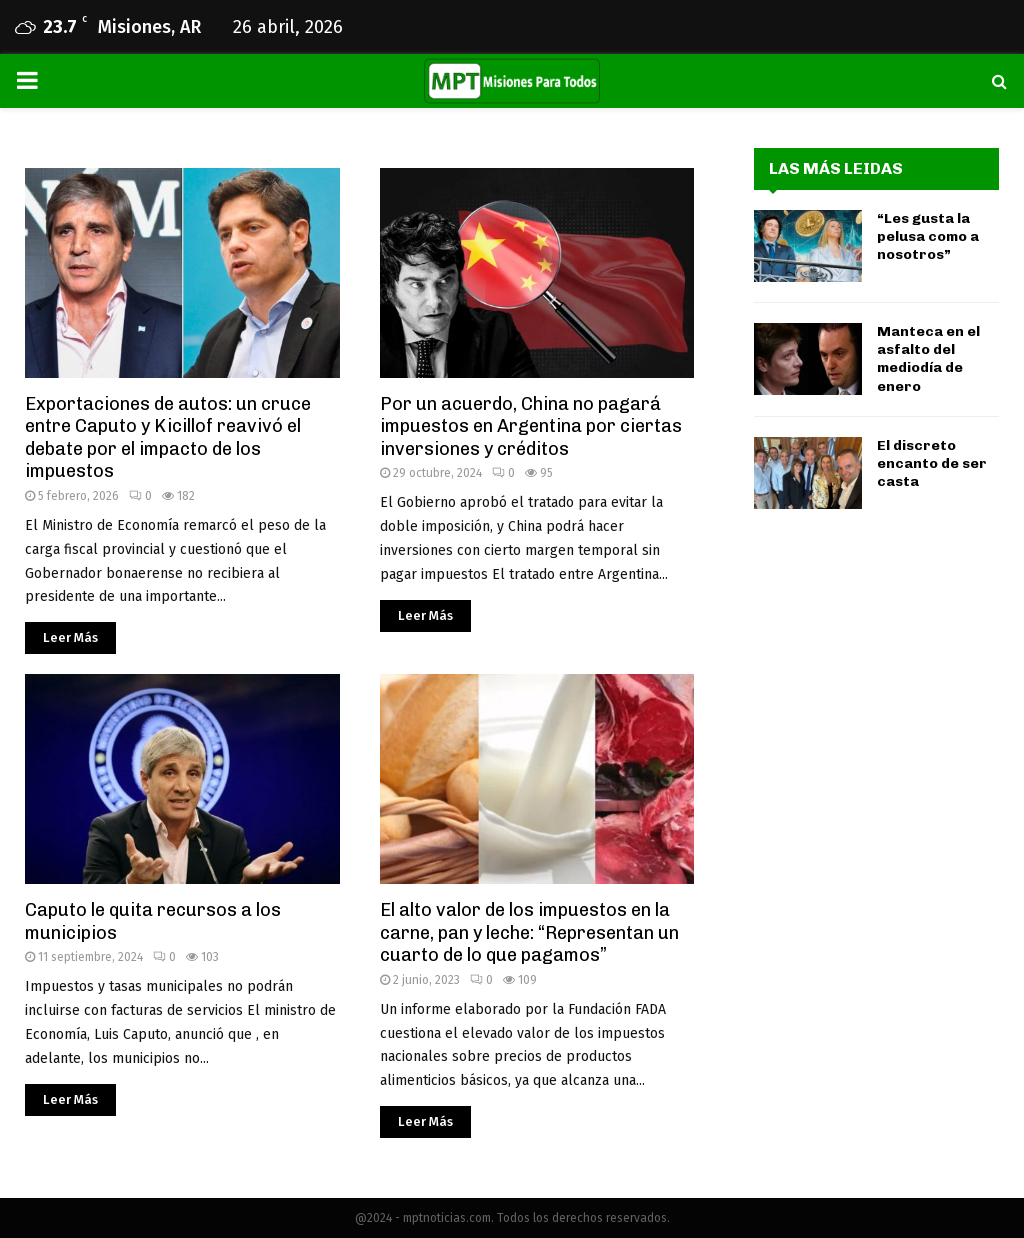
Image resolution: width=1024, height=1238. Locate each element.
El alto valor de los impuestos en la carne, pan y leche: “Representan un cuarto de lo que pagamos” (529, 932)
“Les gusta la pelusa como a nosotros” (928, 236)
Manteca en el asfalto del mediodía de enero (928, 359)
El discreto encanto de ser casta (932, 463)
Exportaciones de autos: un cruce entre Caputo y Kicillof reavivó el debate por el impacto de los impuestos (168, 438)
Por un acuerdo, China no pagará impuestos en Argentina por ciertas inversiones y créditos (531, 426)
